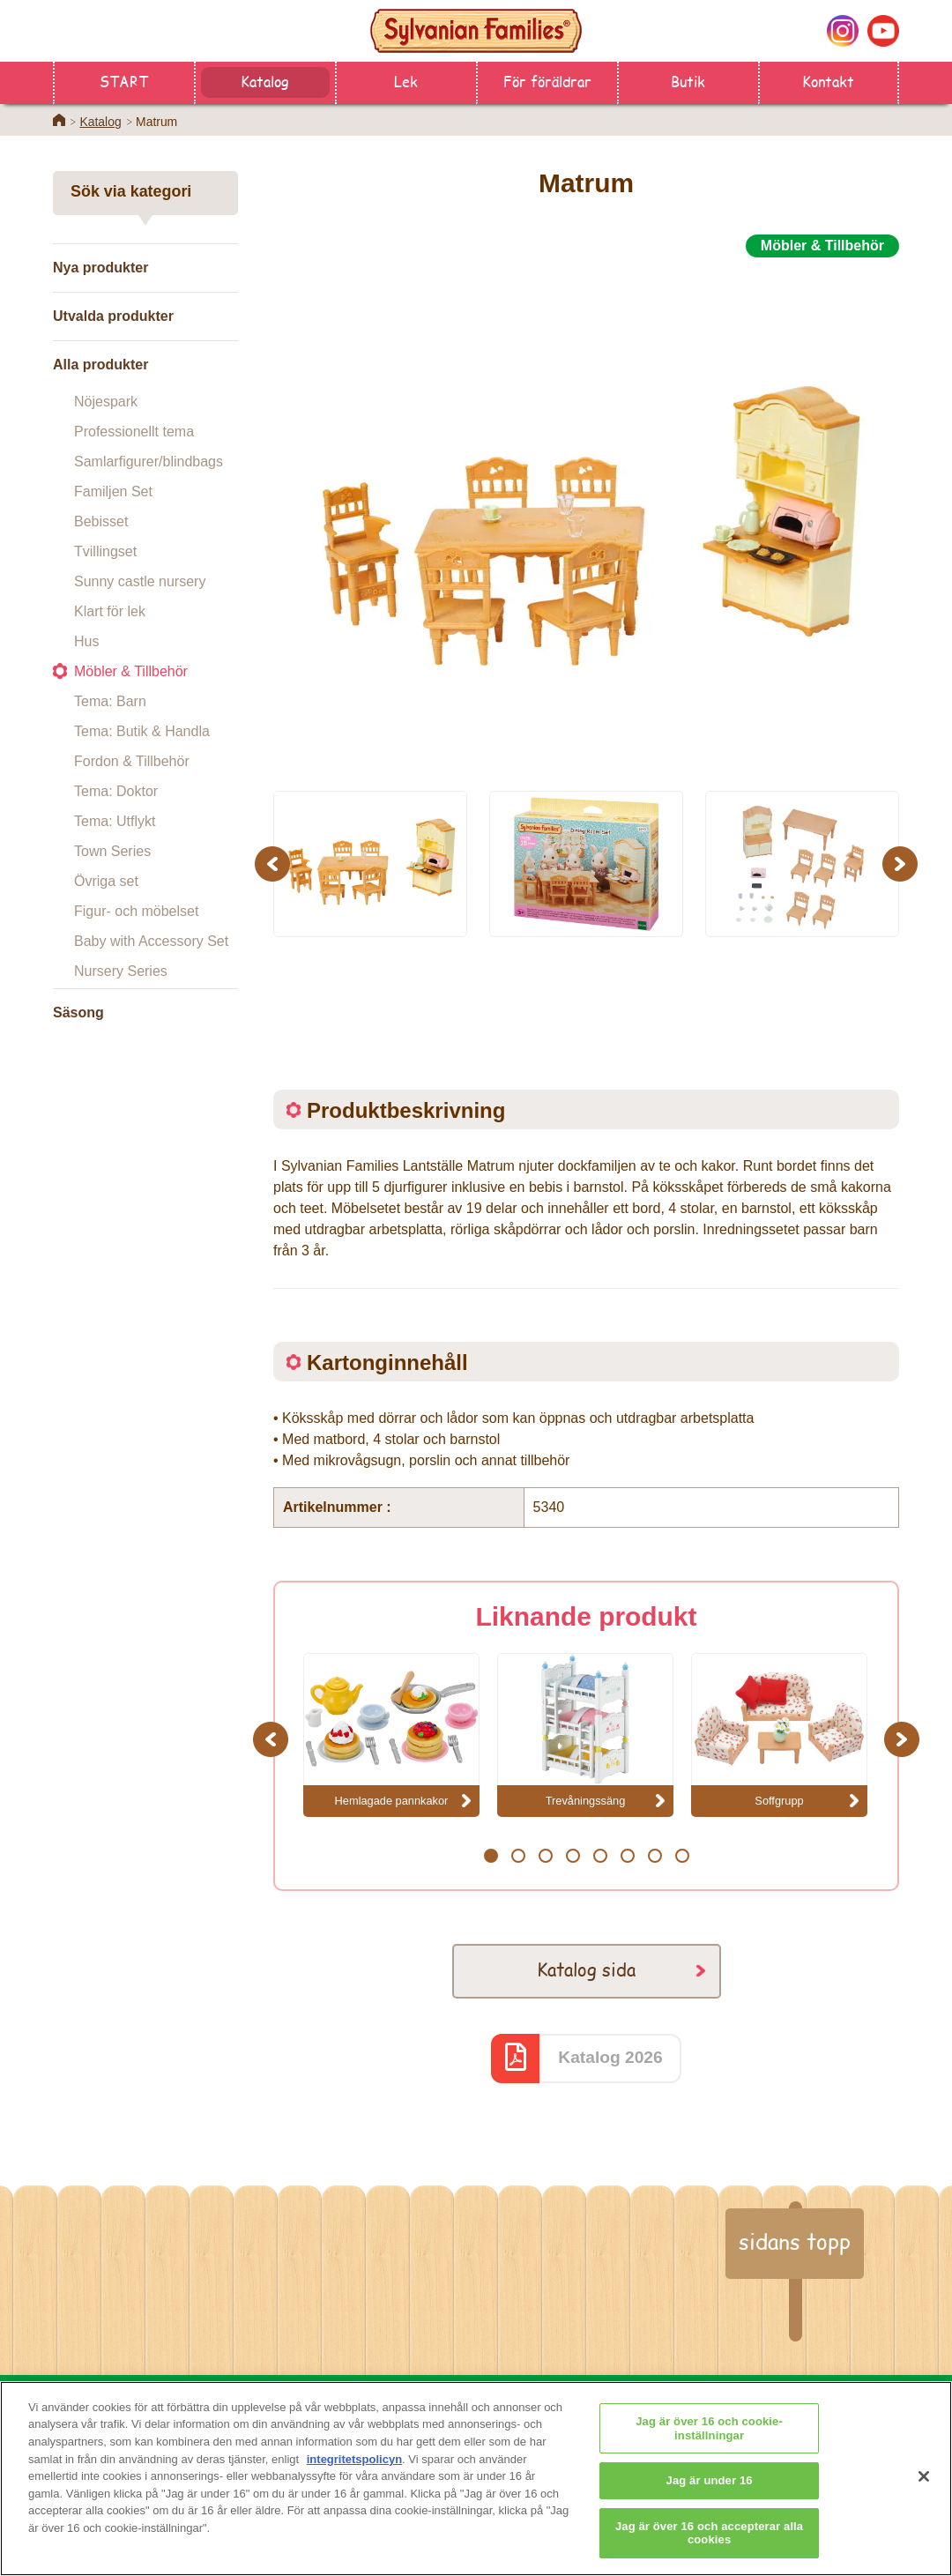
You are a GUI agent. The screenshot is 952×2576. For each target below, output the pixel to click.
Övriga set (106, 881)
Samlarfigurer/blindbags (148, 461)
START (124, 81)
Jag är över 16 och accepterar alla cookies (709, 2541)
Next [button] (902, 863)
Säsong (78, 1012)
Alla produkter (100, 364)
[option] (586, 514)
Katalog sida (586, 1969)
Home (59, 120)
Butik (688, 81)
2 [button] (518, 1855)
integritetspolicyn (354, 2467)
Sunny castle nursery (139, 581)
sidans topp (795, 2241)
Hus (86, 641)
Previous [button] (275, 863)
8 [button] (682, 1855)
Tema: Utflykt (114, 821)
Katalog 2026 (610, 2057)
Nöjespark (106, 401)
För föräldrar (547, 81)
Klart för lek (109, 611)
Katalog (265, 81)
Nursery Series (120, 971)
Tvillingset (105, 551)
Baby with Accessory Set (151, 941)
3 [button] (545, 1855)
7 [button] (654, 1855)
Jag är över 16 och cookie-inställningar (709, 2436)
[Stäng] (923, 2485)
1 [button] (490, 1855)
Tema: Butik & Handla (142, 731)
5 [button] (600, 1855)
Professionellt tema (134, 431)
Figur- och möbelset (136, 911)
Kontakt (828, 81)
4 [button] (572, 1855)
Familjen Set (113, 491)
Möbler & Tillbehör (131, 671)
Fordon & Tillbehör (132, 761)
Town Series (112, 851)
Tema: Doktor (116, 791)
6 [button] (627, 1855)
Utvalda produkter (113, 316)
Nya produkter (100, 267)
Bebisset (101, 521)
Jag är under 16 (709, 2488)
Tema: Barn (110, 701)
